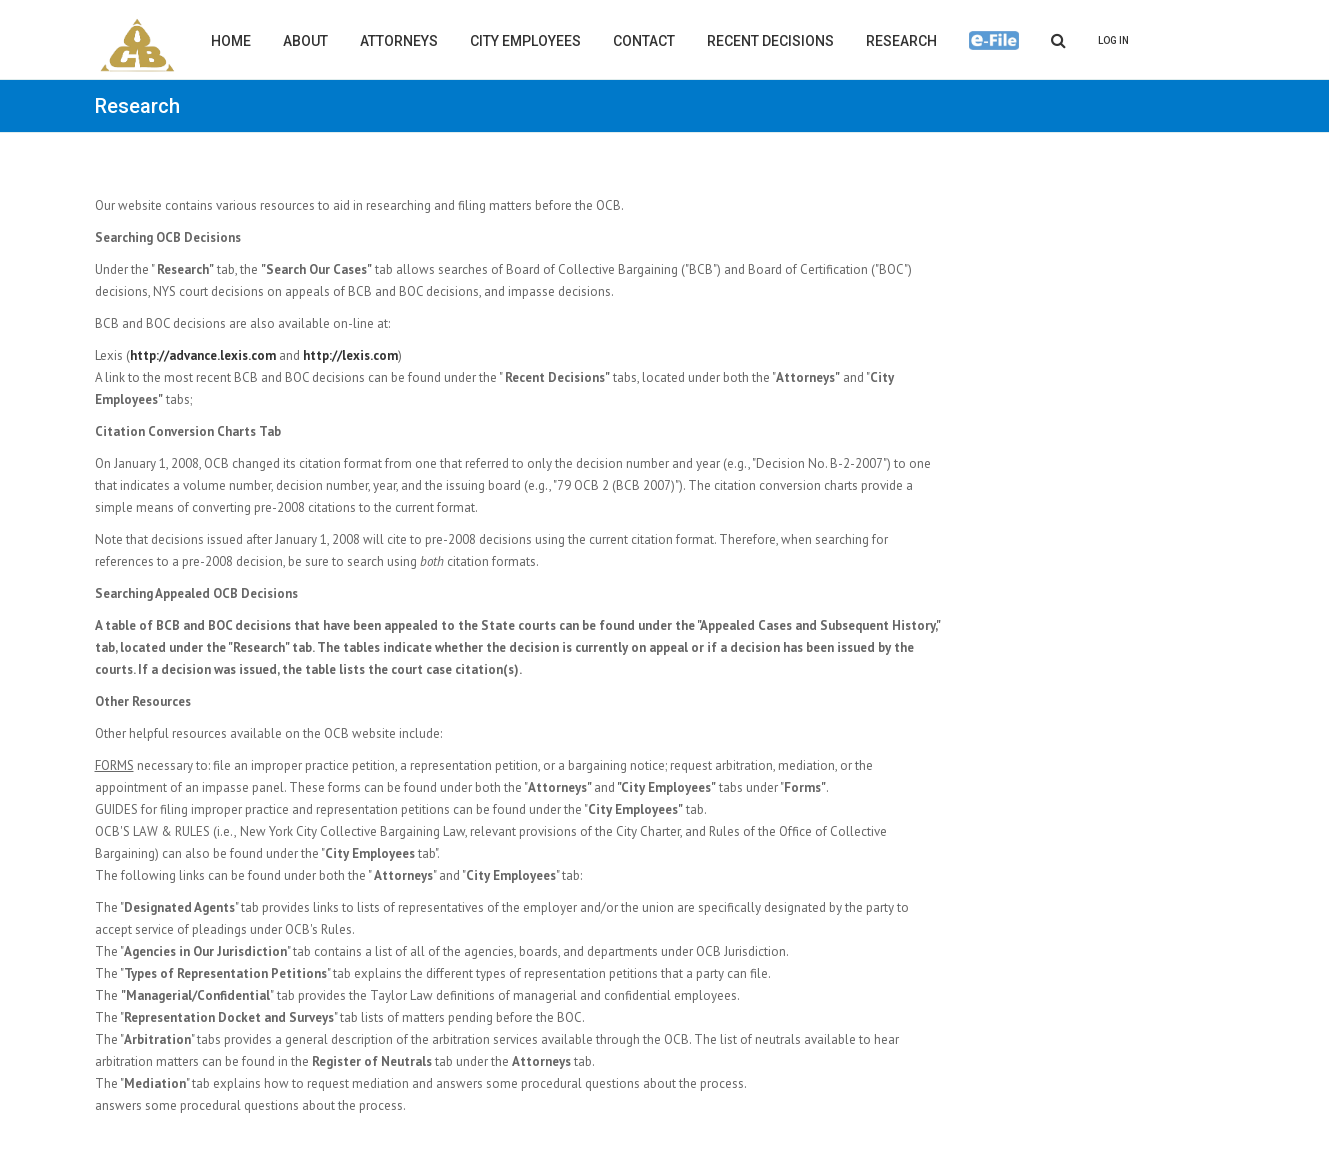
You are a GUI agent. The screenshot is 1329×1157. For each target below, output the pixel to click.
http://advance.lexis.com (203, 355)
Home (231, 41)
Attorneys (399, 41)
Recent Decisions (770, 41)
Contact (644, 41)
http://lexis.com (350, 355)
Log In (1113, 40)
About (305, 41)
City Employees (525, 41)
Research (901, 41)
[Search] (1058, 39)
